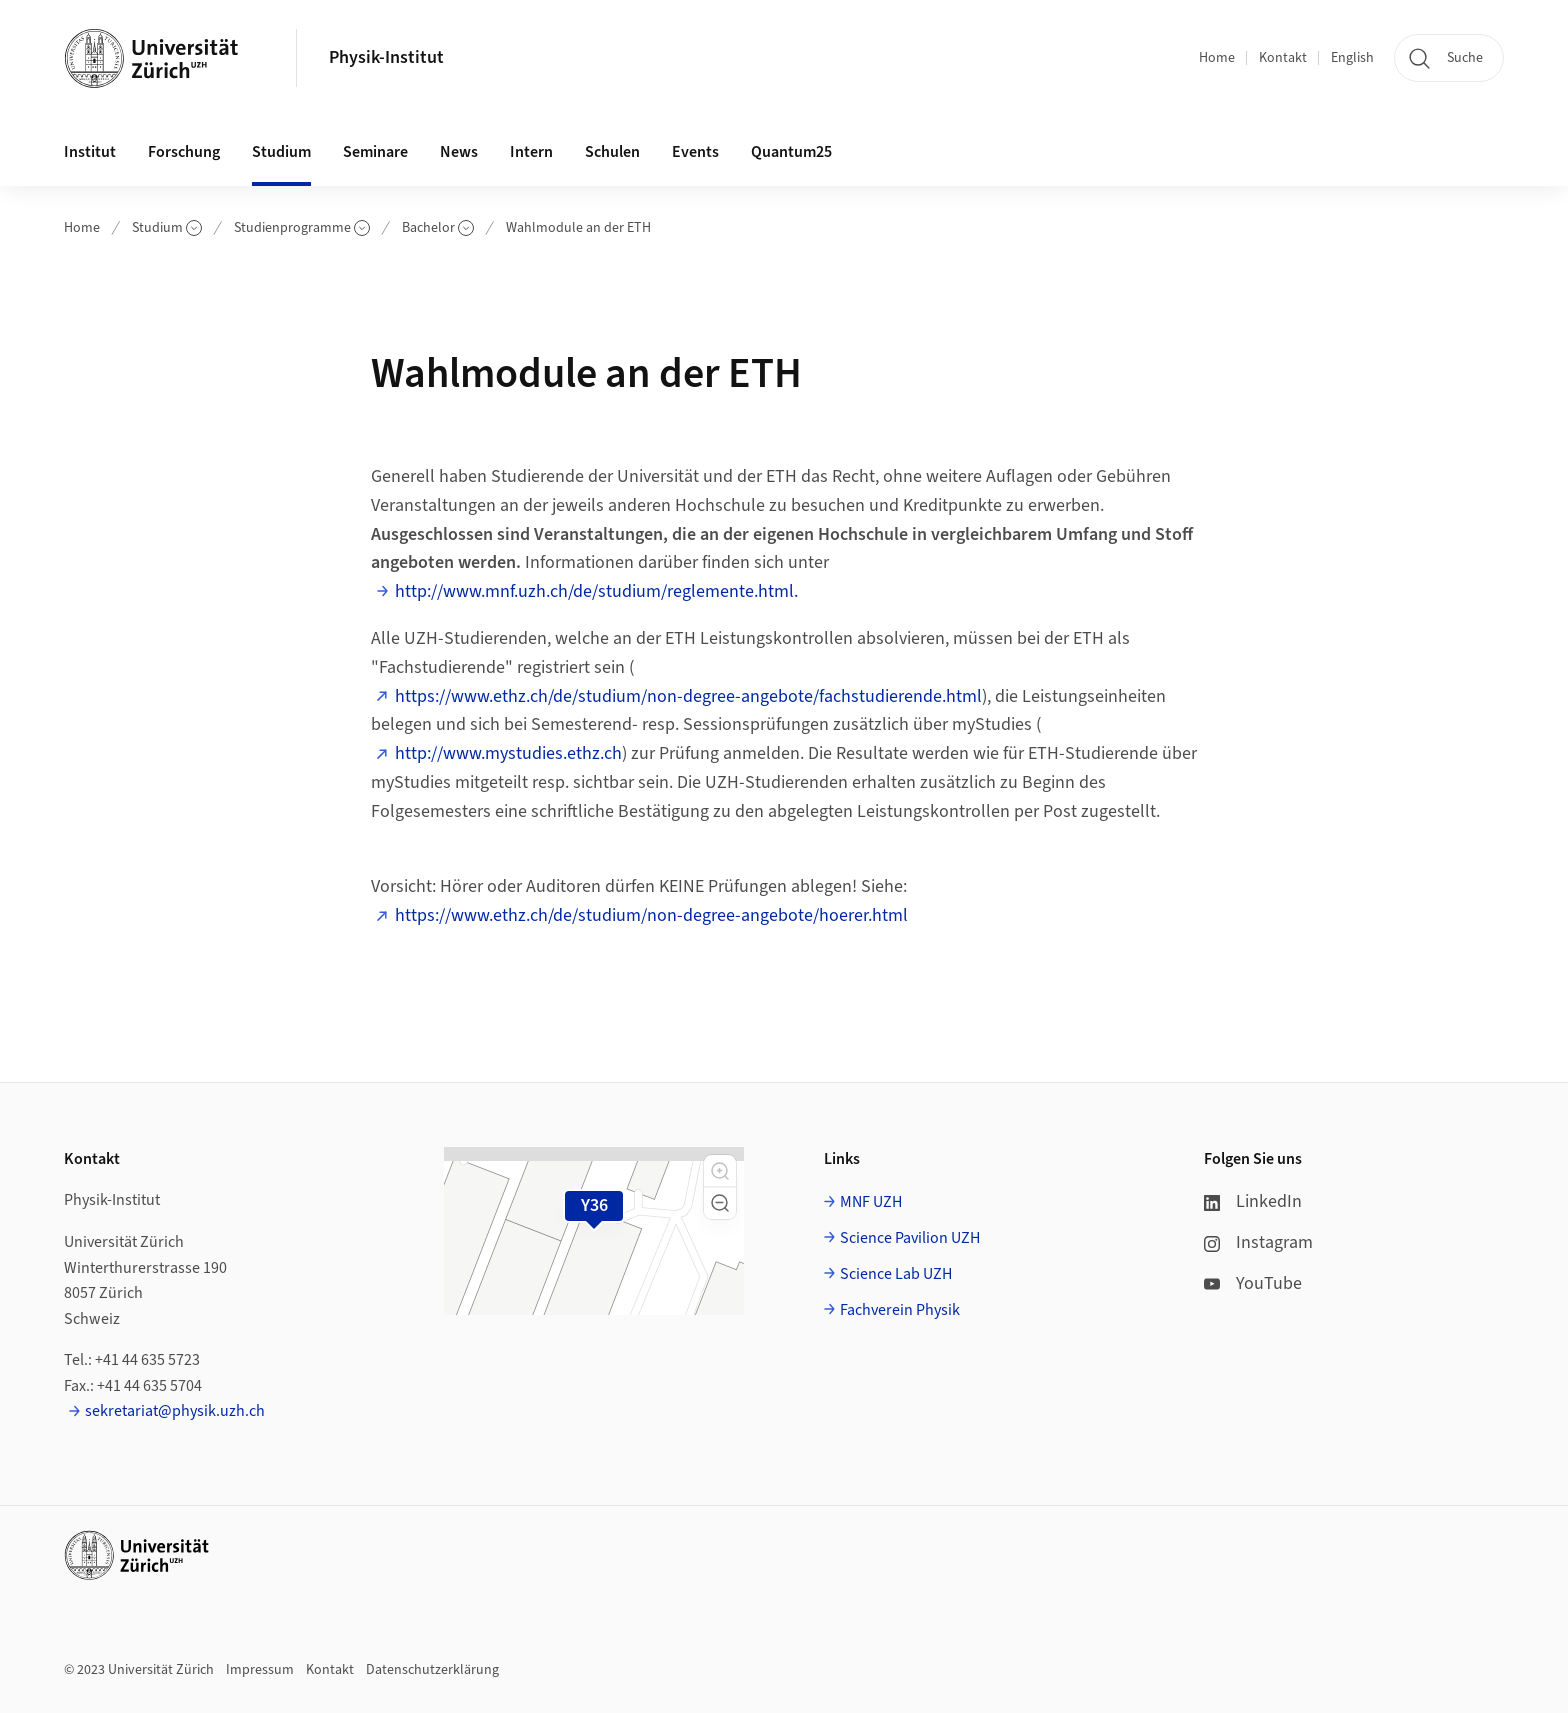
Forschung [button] (184, 152)
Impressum (260, 1670)
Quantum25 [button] (791, 152)
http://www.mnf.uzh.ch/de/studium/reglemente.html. (596, 591)
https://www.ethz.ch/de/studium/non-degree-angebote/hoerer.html (651, 915)
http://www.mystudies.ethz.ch (508, 753)
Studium (167, 228)
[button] (720, 1171)
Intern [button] (531, 152)
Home (1217, 58)
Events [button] (695, 152)
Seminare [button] (375, 152)
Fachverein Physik (900, 1310)
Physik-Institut (386, 57)
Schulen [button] (612, 152)
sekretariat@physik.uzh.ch (175, 1411)
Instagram (1258, 1242)
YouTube (1253, 1283)
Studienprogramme (302, 228)
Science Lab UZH (896, 1274)
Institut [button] (90, 152)
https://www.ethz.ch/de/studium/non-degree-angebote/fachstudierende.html (688, 696)
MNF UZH (871, 1202)
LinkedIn (1253, 1201)
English (1352, 58)
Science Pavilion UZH (910, 1238)
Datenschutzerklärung (432, 1670)
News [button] (459, 152)
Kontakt (1283, 58)
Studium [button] (281, 152)
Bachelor (438, 228)
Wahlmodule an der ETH (578, 228)
